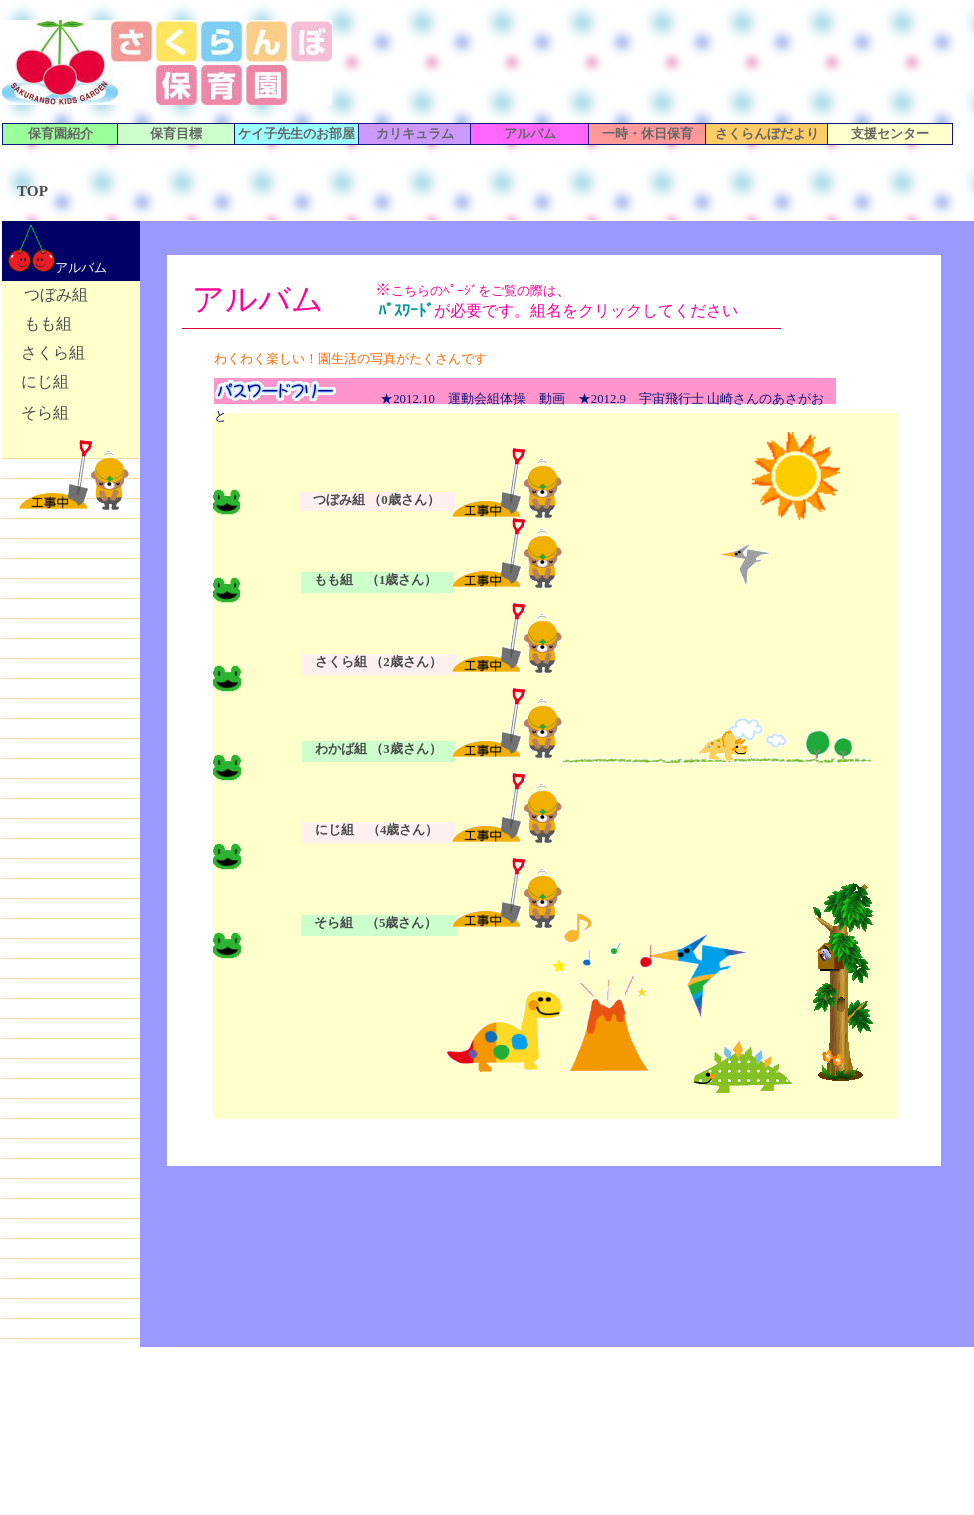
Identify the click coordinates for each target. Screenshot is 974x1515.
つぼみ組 (56, 294)
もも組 (48, 323)
